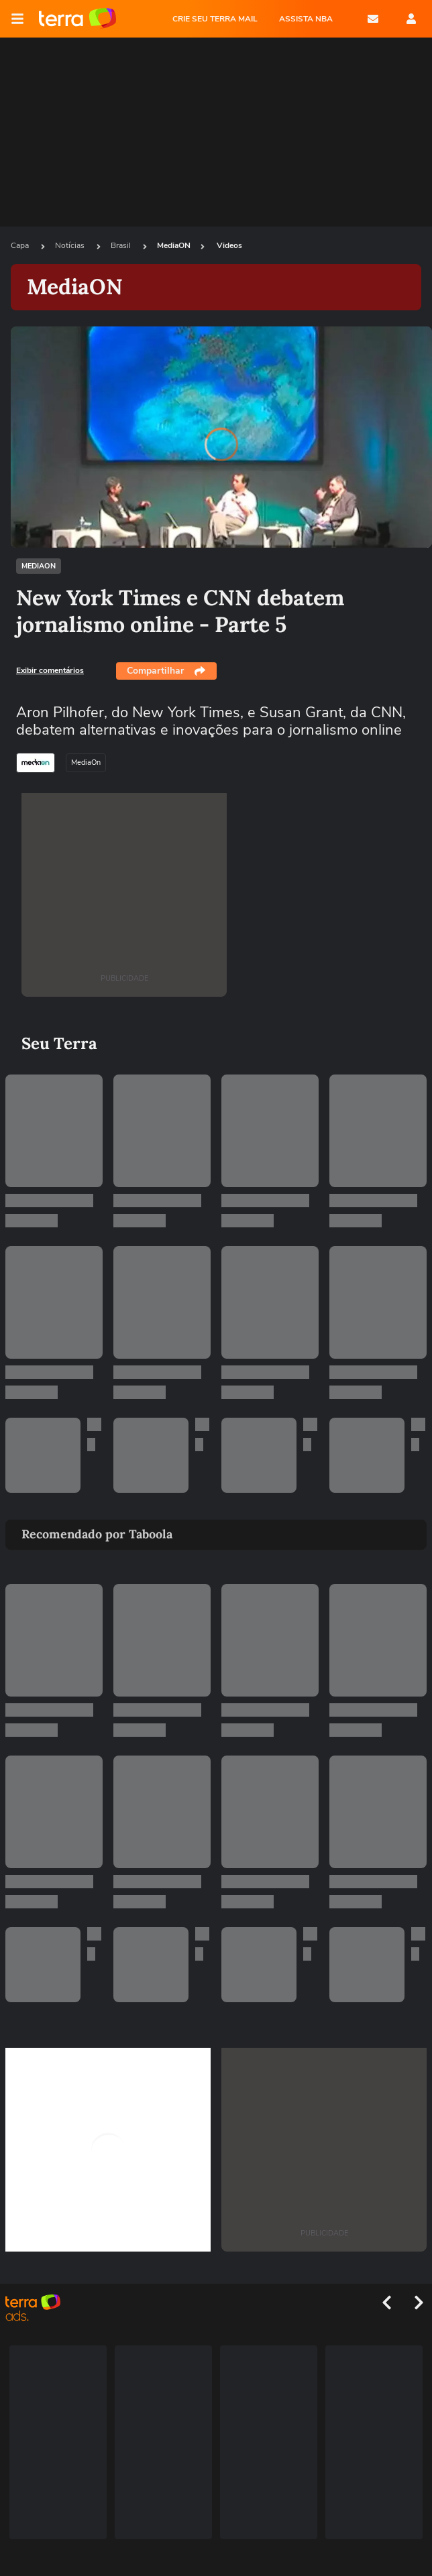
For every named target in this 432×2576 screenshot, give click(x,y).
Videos (229, 245)
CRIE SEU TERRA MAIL (215, 18)
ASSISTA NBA (306, 18)
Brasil (122, 245)
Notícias (71, 245)
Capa (21, 245)
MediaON (174, 245)
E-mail (373, 18)
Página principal (77, 18)
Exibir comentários (50, 670)
